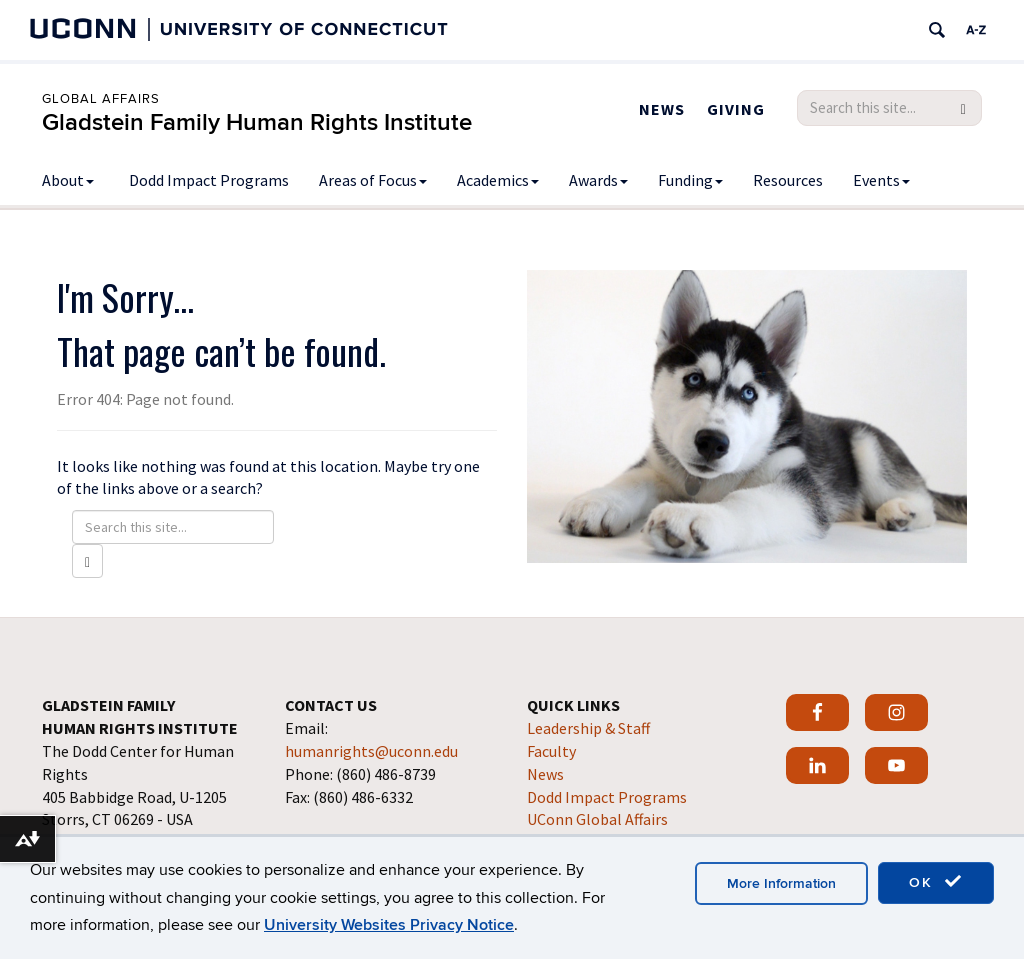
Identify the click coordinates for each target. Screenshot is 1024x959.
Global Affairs (101, 99)
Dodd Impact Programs (209, 180)
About (68, 180)
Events (881, 180)
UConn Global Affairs (597, 819)
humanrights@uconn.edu (371, 751)
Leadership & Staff (588, 728)
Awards (598, 180)
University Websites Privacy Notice (389, 925)
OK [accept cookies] (936, 882)
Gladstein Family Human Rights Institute (257, 122)
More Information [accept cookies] (781, 883)
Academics (498, 180)
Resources (788, 180)
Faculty (551, 751)
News (662, 109)
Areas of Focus (373, 180)
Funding (690, 180)
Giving (736, 109)
